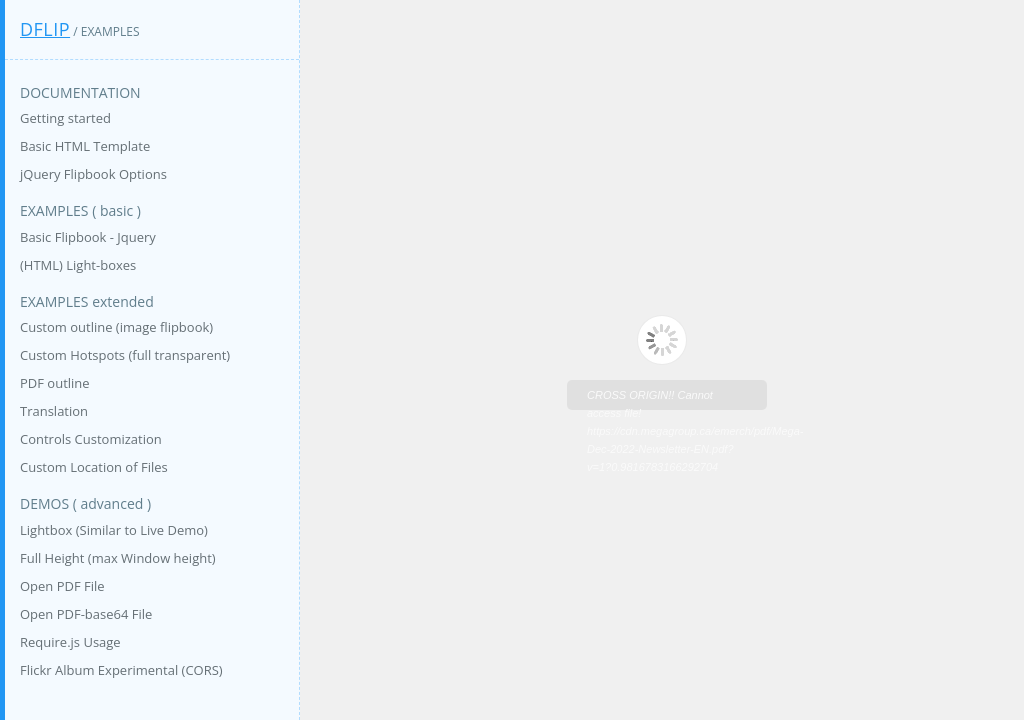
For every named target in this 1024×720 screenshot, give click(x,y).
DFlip (45, 29)
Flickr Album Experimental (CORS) (121, 670)
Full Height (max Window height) (118, 558)
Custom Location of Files (94, 467)
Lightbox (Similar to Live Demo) (114, 530)
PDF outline (55, 383)
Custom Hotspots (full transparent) (125, 355)
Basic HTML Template (85, 146)
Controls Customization (91, 439)
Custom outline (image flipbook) (116, 327)
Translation (54, 411)
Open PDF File (62, 586)
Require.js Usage (70, 642)
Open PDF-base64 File (86, 614)
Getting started (65, 118)
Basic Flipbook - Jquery (88, 237)
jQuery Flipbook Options (93, 174)
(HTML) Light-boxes (78, 265)
